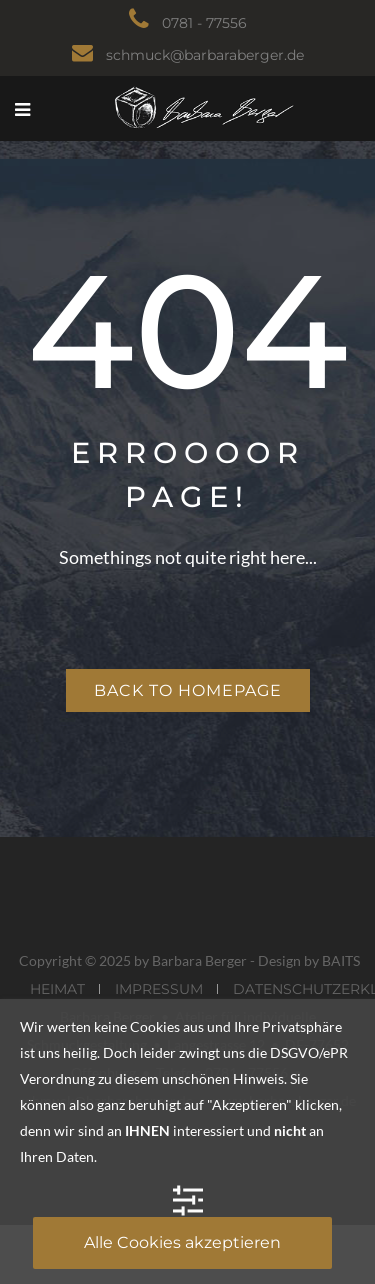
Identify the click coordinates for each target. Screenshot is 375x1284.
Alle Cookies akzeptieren (182, 1242)
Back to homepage (188, 690)
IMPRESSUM (159, 989)
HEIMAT (57, 989)
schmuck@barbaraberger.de (205, 55)
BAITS (341, 960)
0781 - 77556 (204, 23)
